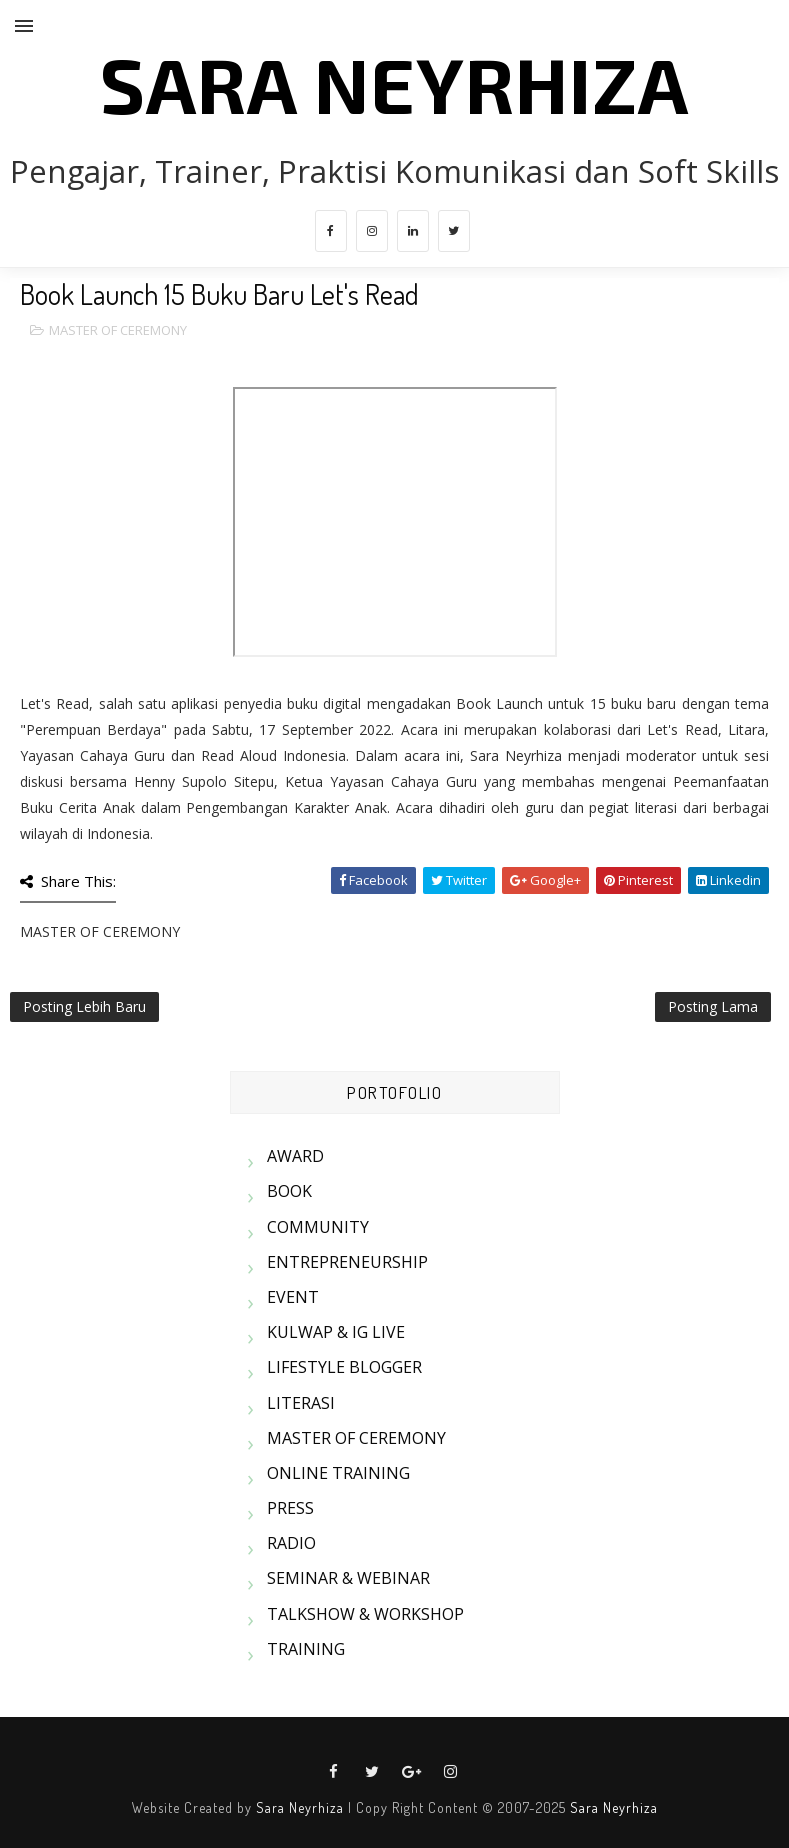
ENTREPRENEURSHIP (347, 1262)
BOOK (289, 1191)
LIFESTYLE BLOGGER (344, 1367)
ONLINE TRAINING (338, 1473)
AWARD (295, 1156)
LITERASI (301, 1403)
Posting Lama (713, 1006)
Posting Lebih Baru (84, 1006)
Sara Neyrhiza (300, 1807)
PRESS (290, 1508)
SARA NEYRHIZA (394, 83)
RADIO (291, 1543)
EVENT (293, 1297)
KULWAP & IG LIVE (336, 1332)
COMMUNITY (318, 1227)
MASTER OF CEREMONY (118, 330)
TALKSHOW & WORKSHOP (365, 1614)
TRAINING (306, 1649)
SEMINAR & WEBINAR (348, 1578)
